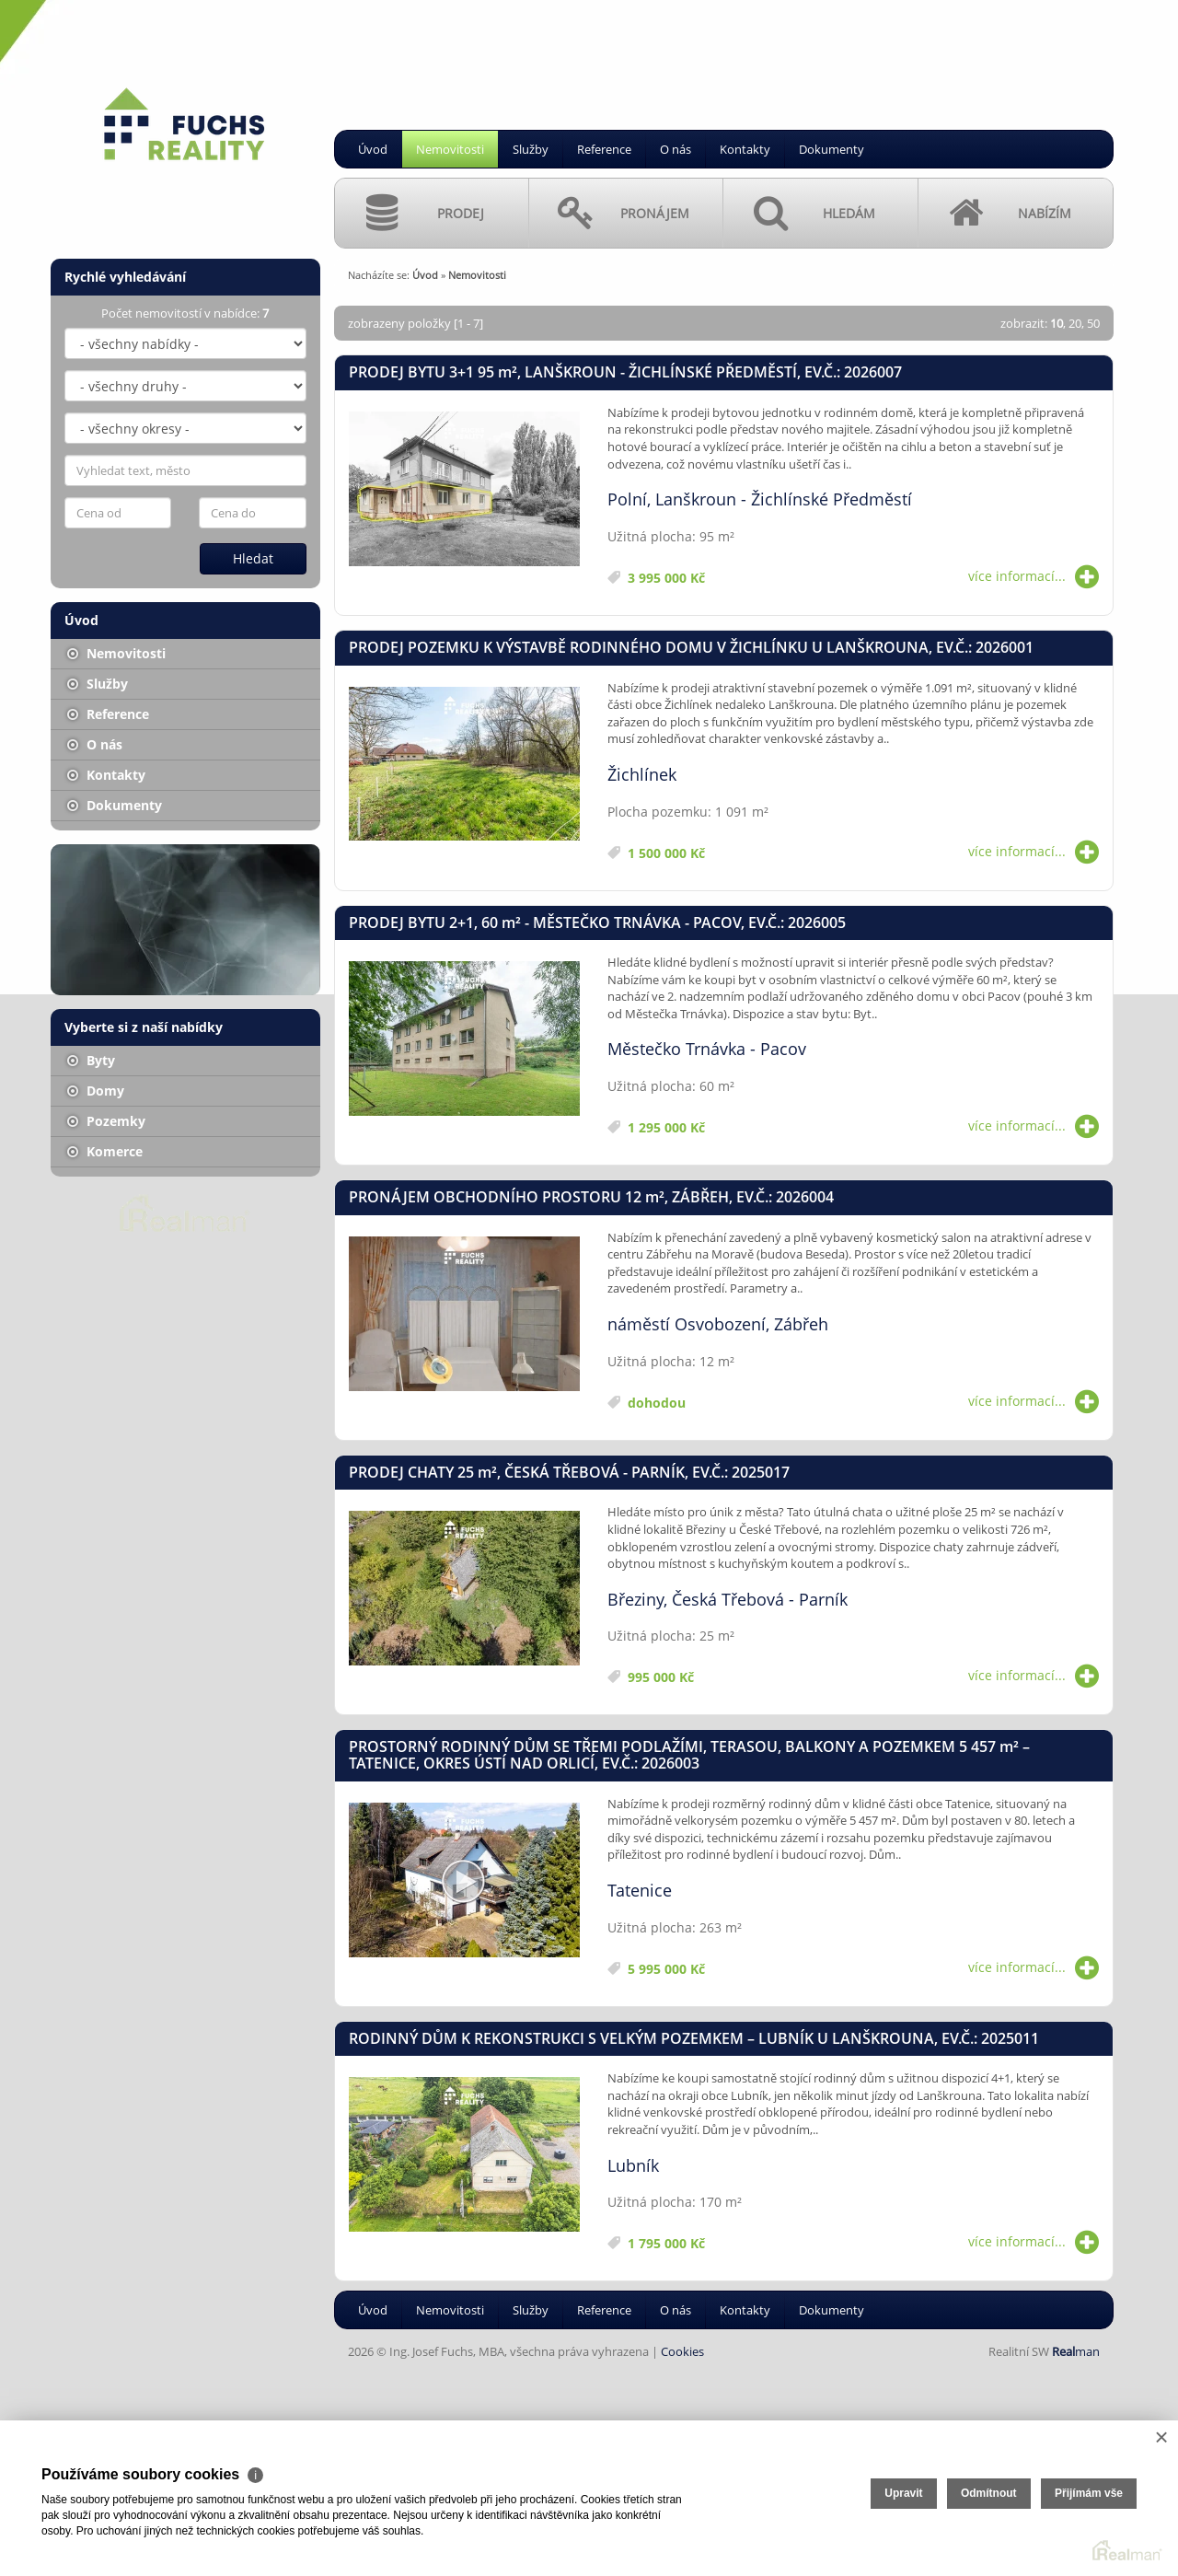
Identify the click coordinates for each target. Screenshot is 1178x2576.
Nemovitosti (450, 149)
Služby (531, 149)
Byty (91, 1060)
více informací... (1033, 576)
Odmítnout (989, 2493)
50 (1093, 323)
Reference (604, 149)
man (1076, 2351)
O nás (675, 149)
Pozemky (106, 1121)
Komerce (105, 1151)
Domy (95, 1090)
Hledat (253, 558)
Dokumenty (831, 149)
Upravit (903, 2493)
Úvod (372, 149)
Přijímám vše (1089, 2493)
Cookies (682, 2351)
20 (1074, 323)
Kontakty (745, 149)
